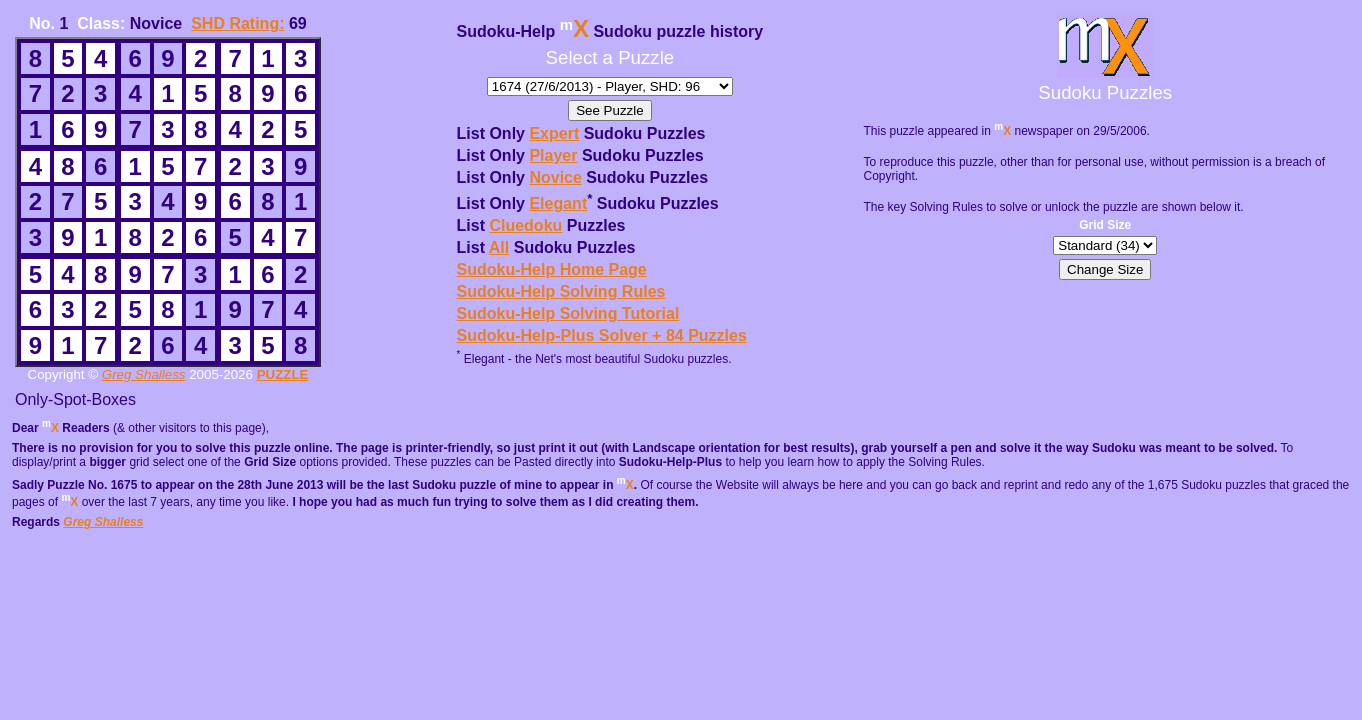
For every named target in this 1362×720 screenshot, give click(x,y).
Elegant (558, 203)
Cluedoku (525, 225)
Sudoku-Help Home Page (552, 269)
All (499, 247)
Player (553, 155)
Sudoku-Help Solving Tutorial (568, 313)
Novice (555, 177)
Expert (554, 133)
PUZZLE (283, 374)
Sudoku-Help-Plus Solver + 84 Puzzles (602, 335)
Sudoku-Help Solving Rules (561, 291)
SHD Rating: (237, 23)
